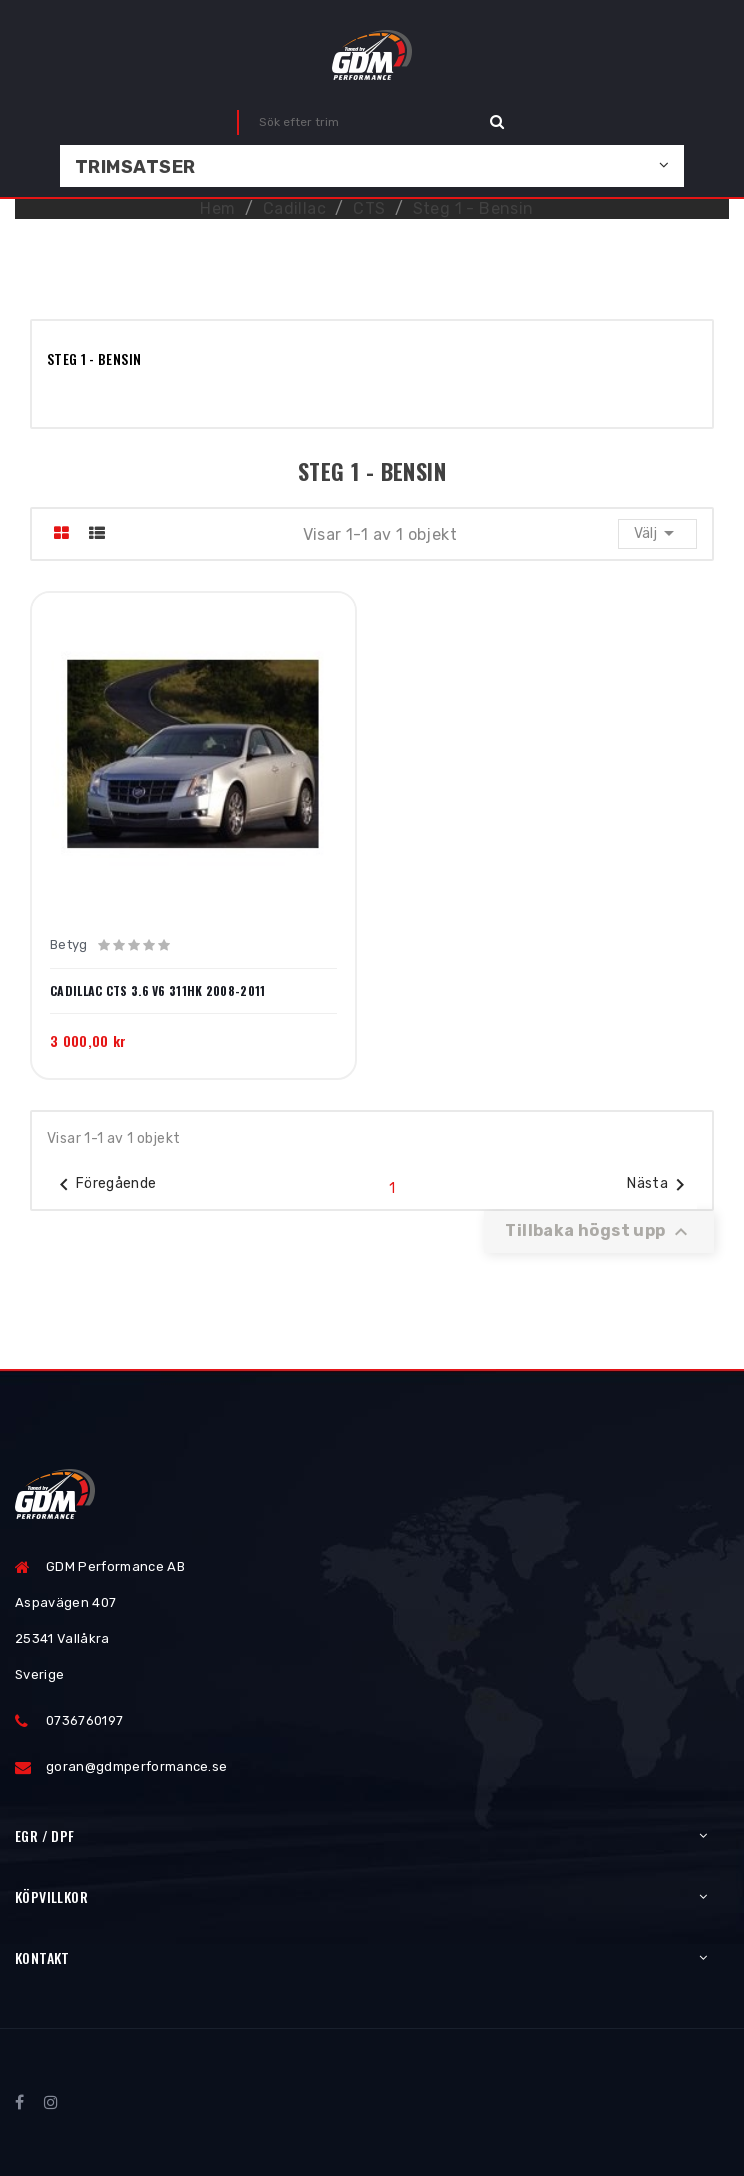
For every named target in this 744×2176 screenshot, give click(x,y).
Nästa (659, 1185)
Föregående (104, 1185)
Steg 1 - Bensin (94, 358)
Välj (657, 533)
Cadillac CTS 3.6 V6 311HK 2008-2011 (158, 991)
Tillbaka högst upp (599, 1232)
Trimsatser (135, 167)
